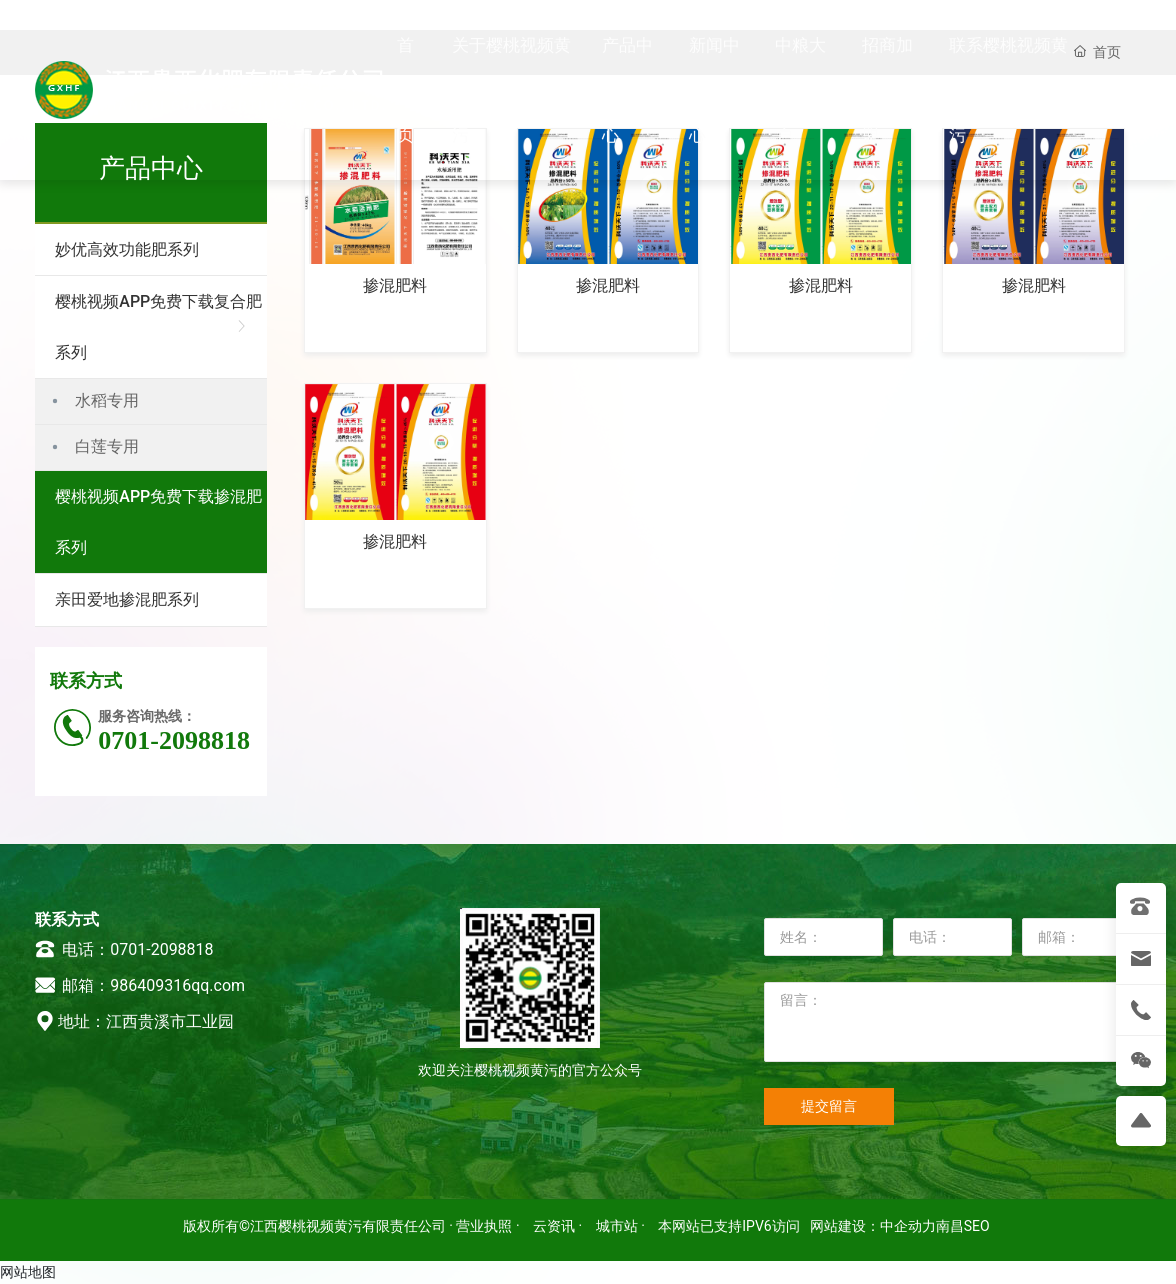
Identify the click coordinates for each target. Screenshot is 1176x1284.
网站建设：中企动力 (873, 1226)
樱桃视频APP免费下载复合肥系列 (158, 327)
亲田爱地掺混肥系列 (127, 599)
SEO (977, 1226)
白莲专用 (107, 446)
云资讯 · (559, 1226)
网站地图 (28, 1272)
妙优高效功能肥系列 (127, 249)
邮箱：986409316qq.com (140, 985)
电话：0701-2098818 (124, 949)
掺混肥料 (395, 285)
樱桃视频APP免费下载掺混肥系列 (158, 522)
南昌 (950, 1226)
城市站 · (622, 1226)
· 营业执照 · (484, 1226)
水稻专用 (107, 400)
